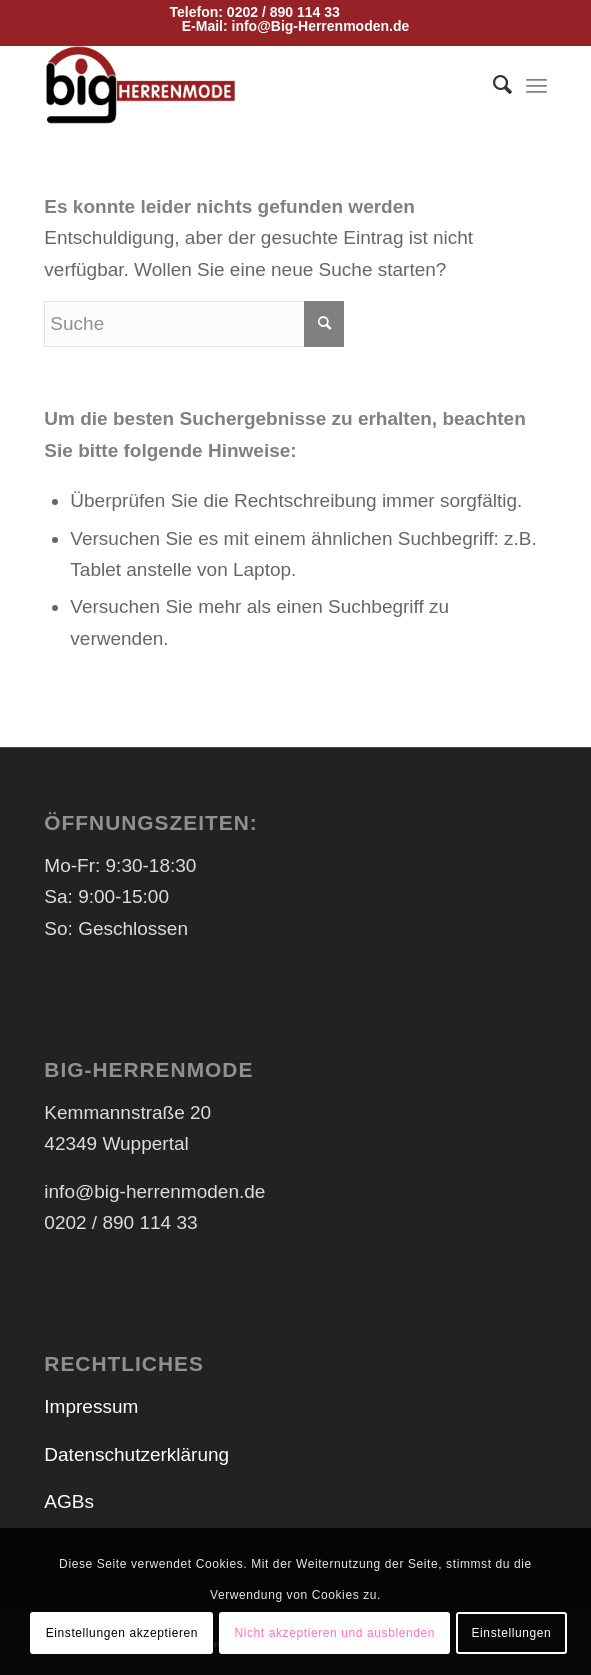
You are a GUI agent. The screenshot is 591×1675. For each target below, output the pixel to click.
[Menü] (536, 85)
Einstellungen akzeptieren (122, 1633)
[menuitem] (492, 85)
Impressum (91, 1406)
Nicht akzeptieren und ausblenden (334, 1633)
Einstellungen (512, 1633)
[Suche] (492, 85)
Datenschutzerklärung (136, 1454)
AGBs (69, 1501)
